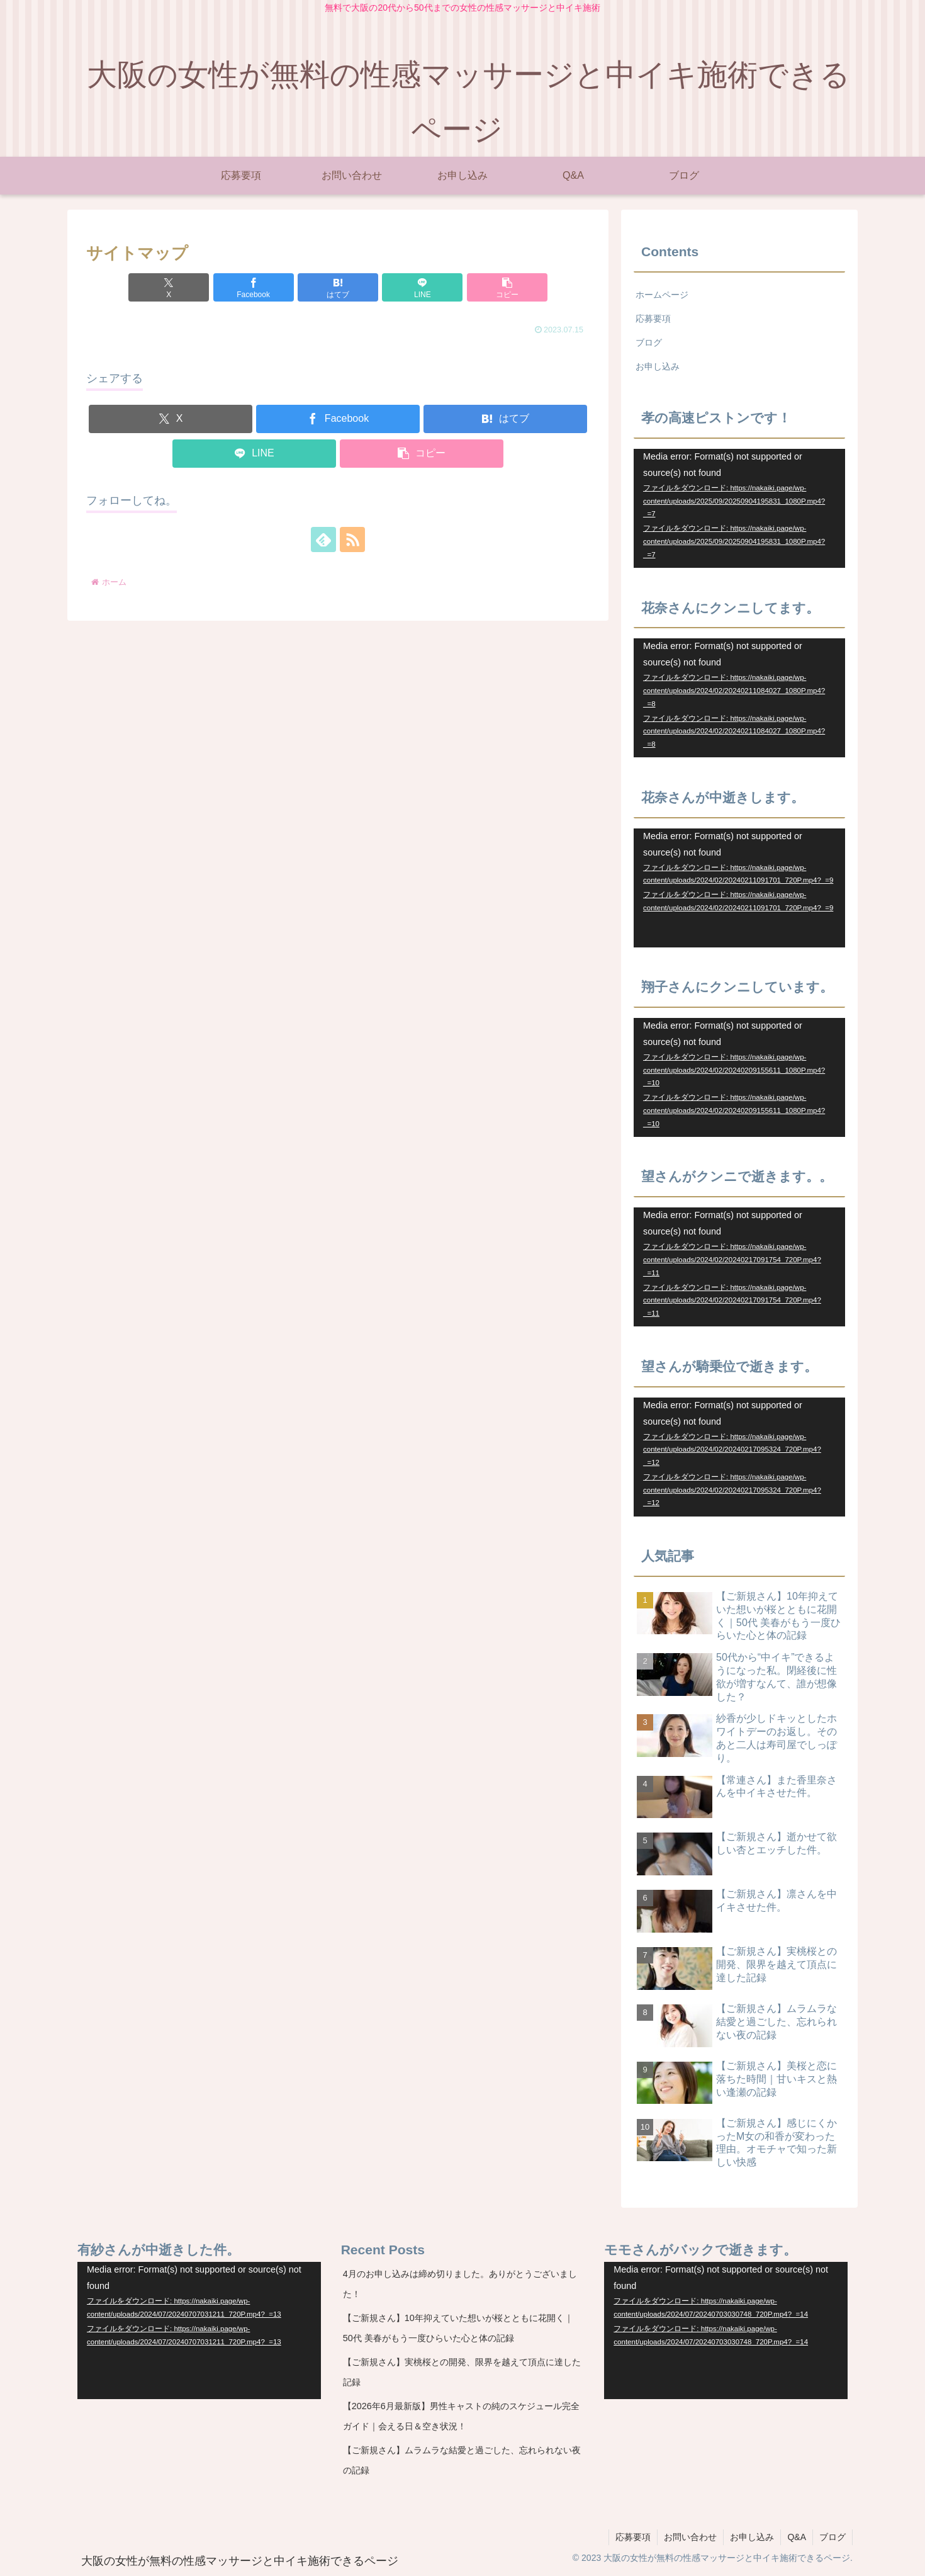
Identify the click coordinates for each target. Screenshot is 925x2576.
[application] (739, 508)
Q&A (796, 2537)
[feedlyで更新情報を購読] (323, 539)
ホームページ (662, 295)
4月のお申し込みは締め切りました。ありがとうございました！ (460, 2284)
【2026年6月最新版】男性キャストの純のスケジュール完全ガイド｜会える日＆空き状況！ (461, 2416)
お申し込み (658, 366)
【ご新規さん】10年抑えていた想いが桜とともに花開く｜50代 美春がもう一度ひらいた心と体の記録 (458, 2328)
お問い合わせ (690, 2537)
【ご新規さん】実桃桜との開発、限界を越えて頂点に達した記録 (462, 2372)
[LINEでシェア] (422, 287)
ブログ (649, 342)
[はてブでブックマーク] (338, 287)
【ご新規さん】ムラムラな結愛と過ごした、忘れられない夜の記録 (462, 2460)
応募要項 (653, 319)
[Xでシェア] (168, 287)
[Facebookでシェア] (253, 287)
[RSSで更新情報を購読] (352, 539)
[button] (507, 287)
